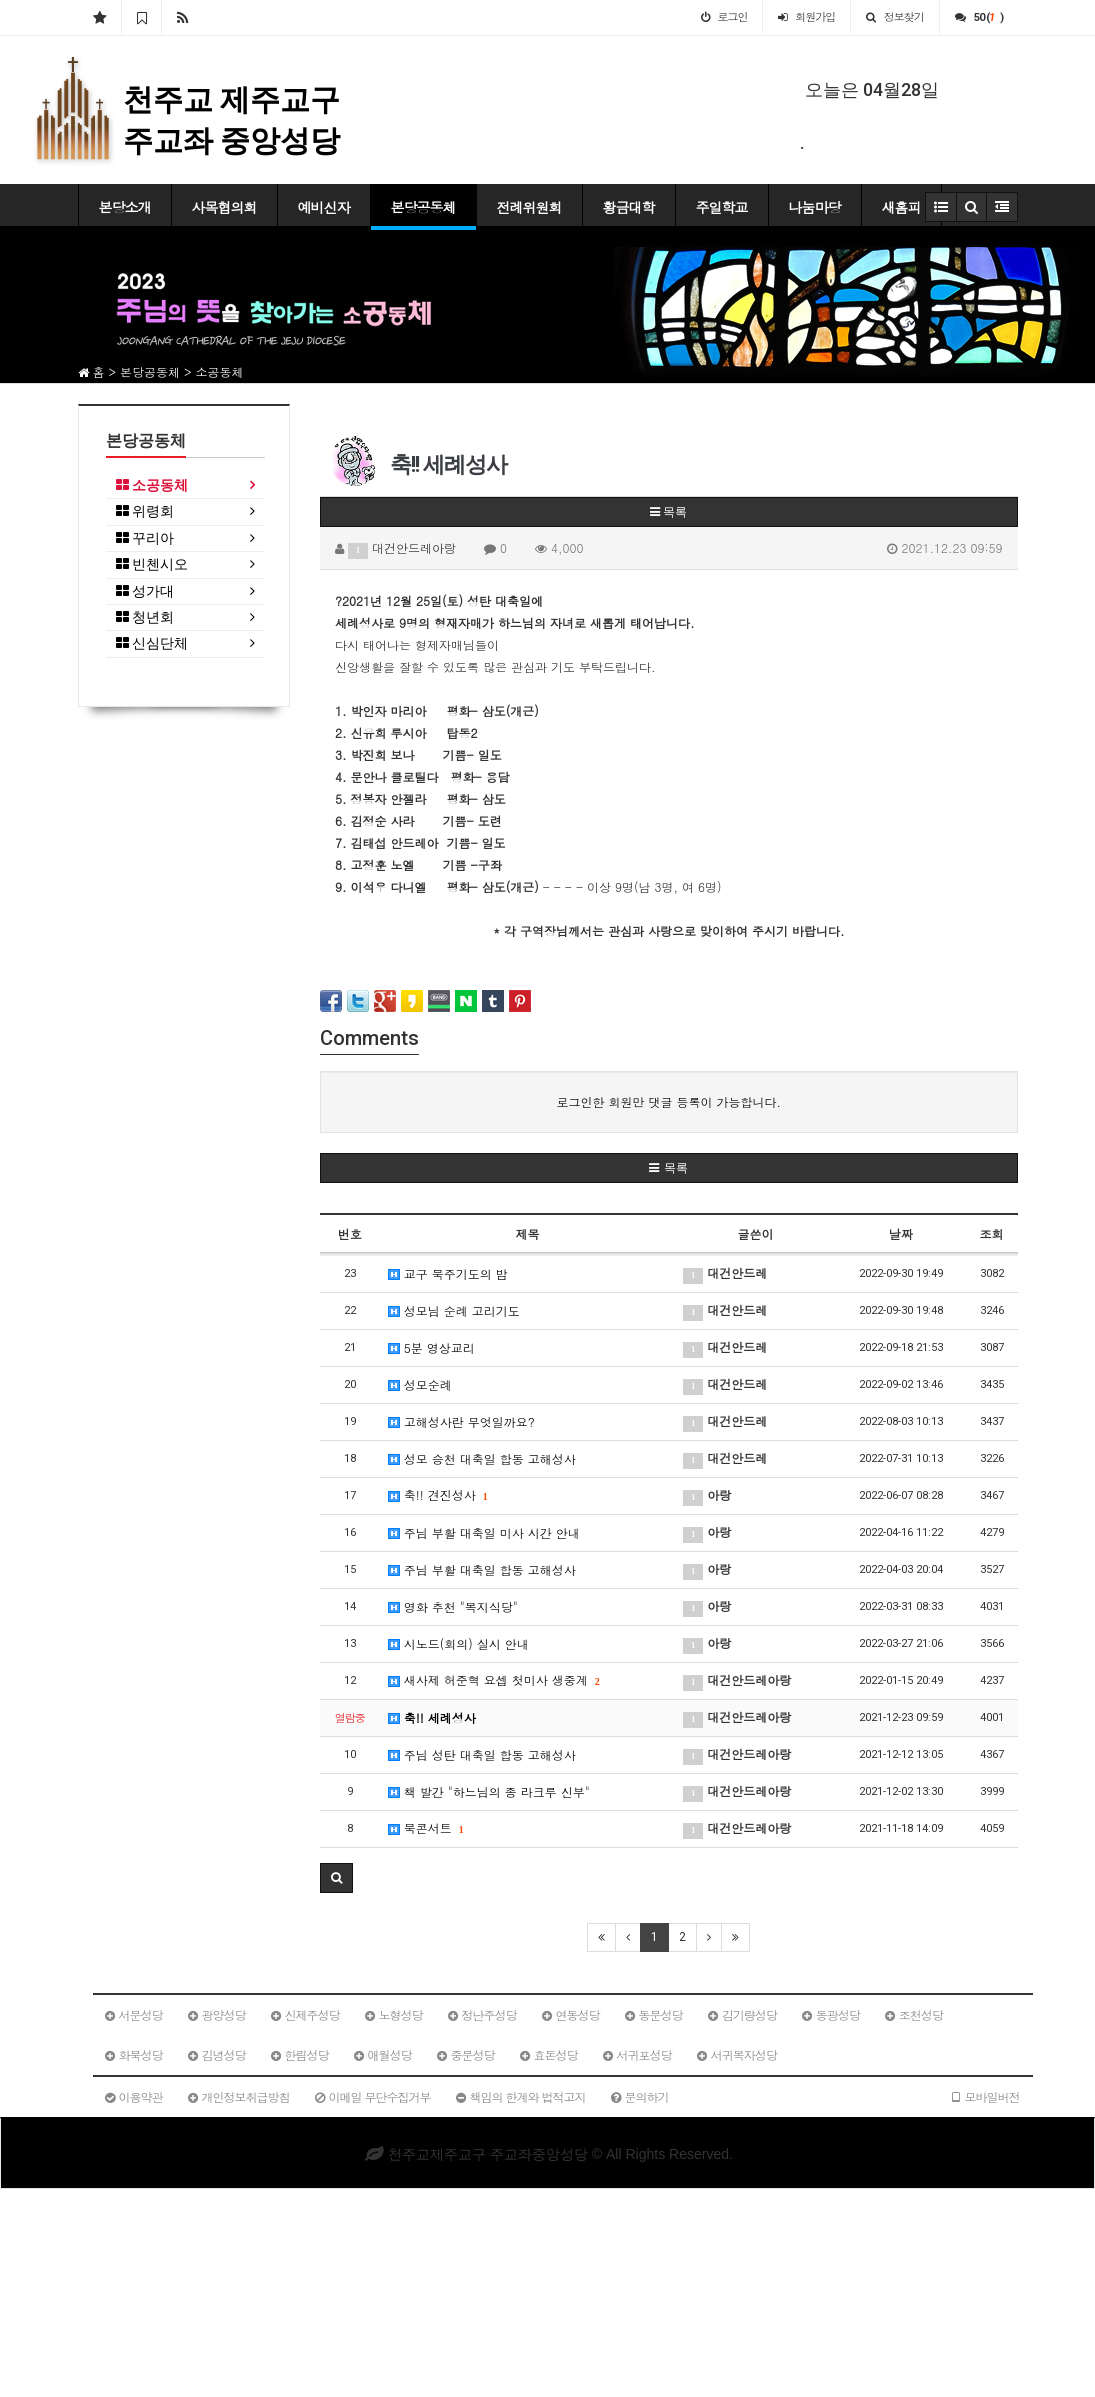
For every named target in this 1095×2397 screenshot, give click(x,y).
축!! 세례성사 (432, 1717)
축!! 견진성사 (438, 1494)
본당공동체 (423, 207)
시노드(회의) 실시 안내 (458, 1643)
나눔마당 (815, 207)
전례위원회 (529, 207)
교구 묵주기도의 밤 (448, 1273)
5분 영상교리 (431, 1347)
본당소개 (125, 207)
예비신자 (324, 207)
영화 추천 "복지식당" (453, 1606)
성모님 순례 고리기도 (454, 1310)
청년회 (145, 617)
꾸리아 (145, 538)
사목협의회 (224, 207)
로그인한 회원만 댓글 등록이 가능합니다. (668, 1101)
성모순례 (420, 1384)
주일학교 (722, 207)
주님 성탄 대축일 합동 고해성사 (482, 1754)
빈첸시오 (152, 564)
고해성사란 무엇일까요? (461, 1421)
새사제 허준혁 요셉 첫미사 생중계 (494, 1679)
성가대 (145, 591)
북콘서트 (426, 1827)
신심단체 (152, 643)
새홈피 (901, 207)
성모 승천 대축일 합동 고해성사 (482, 1458)
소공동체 (152, 485)
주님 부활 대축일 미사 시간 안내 (484, 1532)
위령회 (145, 511)
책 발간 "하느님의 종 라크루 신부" (489, 1791)
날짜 (901, 1233)
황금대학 (629, 207)
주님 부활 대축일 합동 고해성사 (482, 1569)
